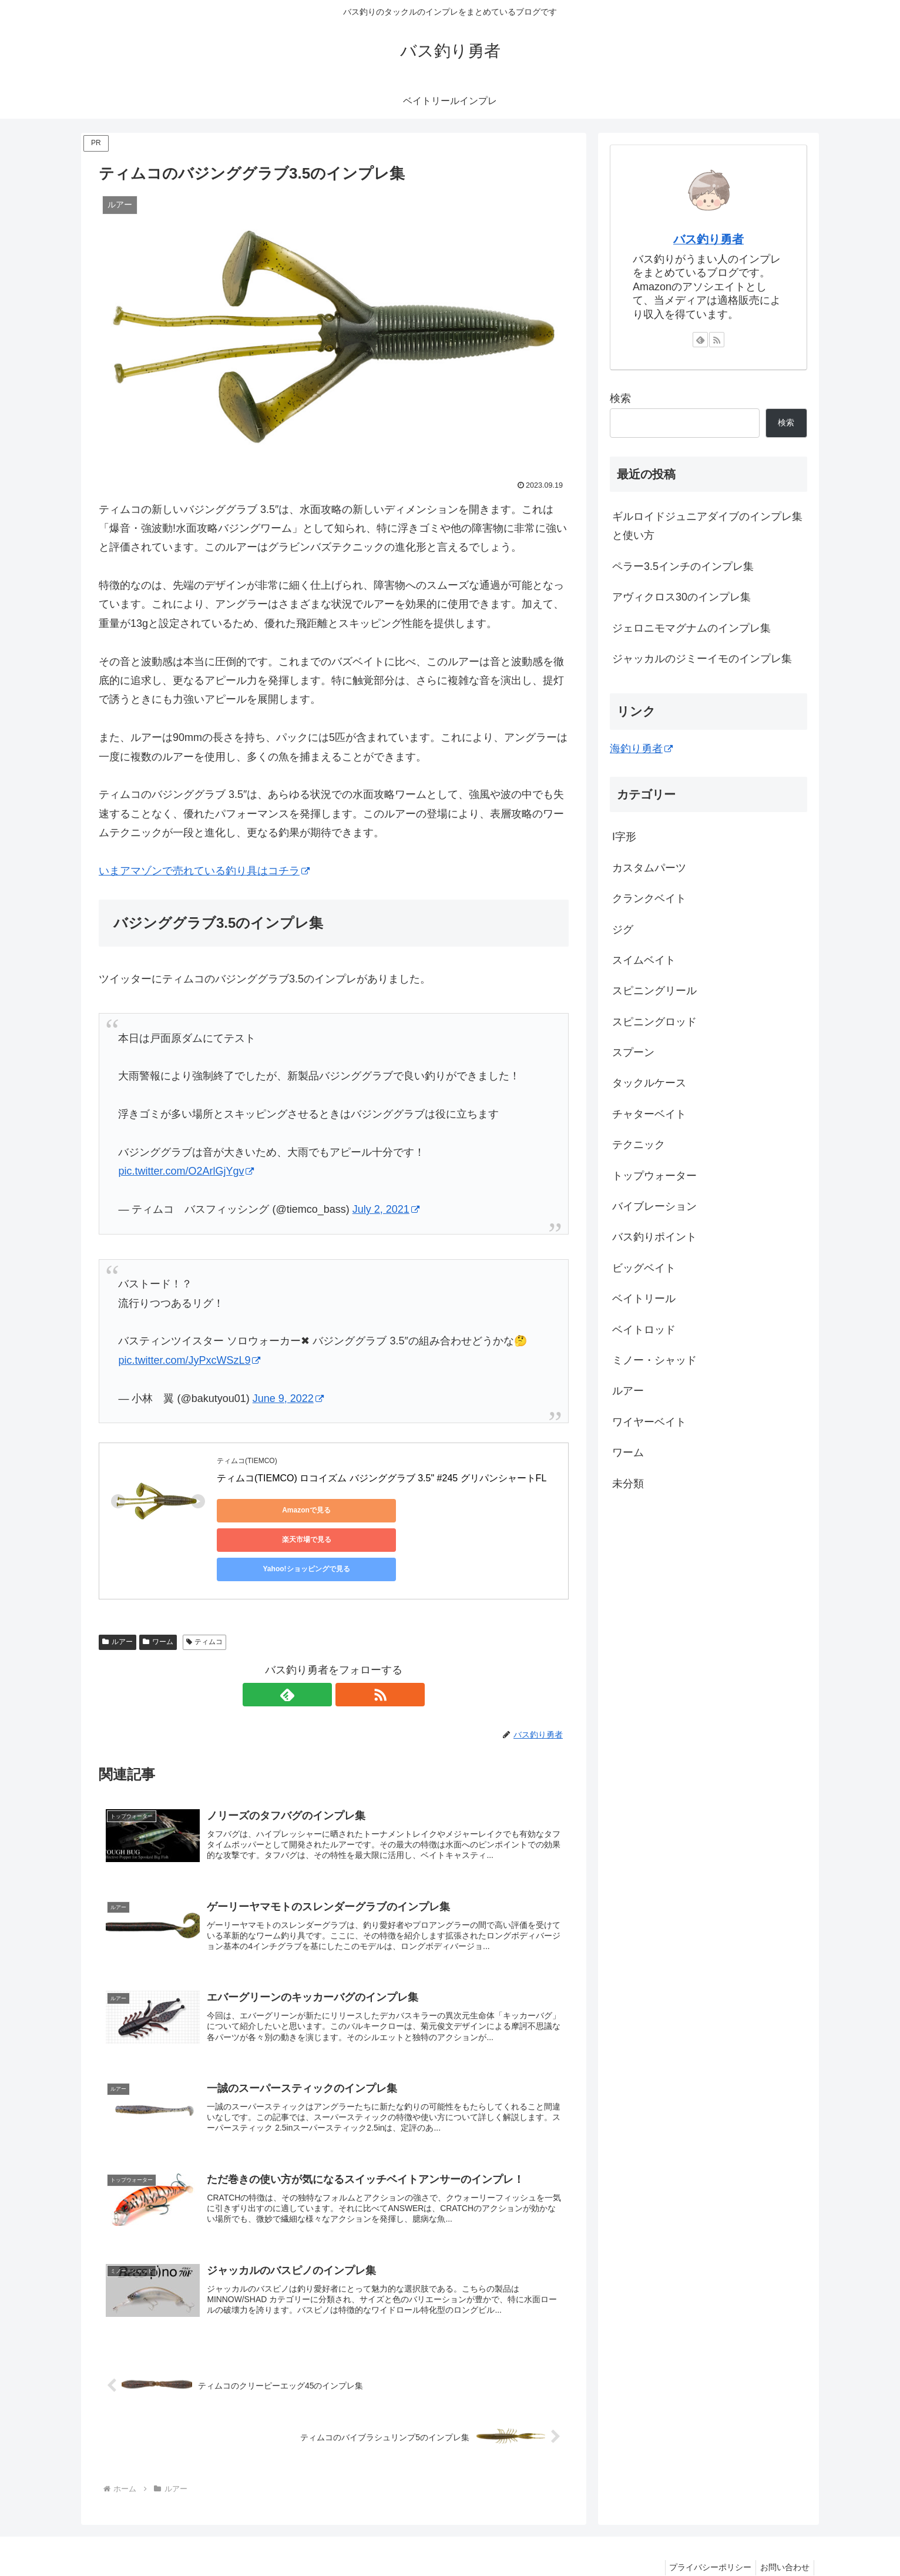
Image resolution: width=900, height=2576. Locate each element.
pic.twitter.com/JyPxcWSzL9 (189, 1360)
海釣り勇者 (641, 748)
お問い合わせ (783, 2539)
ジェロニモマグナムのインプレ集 (691, 628)
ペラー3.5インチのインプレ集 (683, 566)
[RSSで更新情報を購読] (347, 1656)
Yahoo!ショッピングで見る (492, 1510)
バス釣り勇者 (708, 239)
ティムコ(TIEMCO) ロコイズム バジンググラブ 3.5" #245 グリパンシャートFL (381, 1478)
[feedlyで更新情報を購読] (320, 1656)
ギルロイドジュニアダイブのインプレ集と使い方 (707, 526)
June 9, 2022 (288, 1398)
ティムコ (204, 1603)
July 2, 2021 (385, 1209)
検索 (620, 398)
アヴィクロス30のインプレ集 (681, 597)
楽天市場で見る (381, 1510)
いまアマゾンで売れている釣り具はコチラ (204, 871)
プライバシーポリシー (705, 2539)
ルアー (117, 1603)
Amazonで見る (270, 1510)
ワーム (158, 1603)
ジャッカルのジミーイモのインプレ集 (702, 659)
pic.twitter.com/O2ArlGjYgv (186, 1171)
